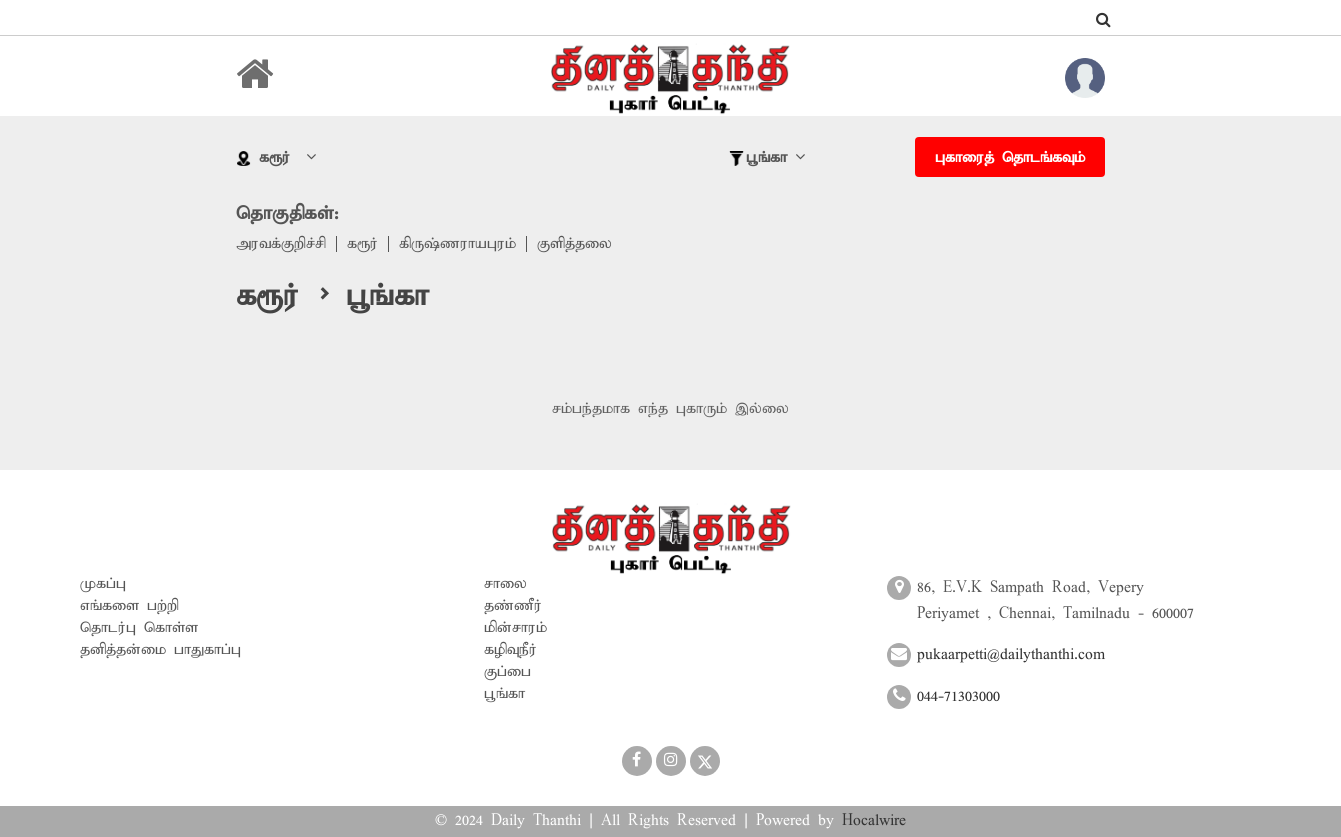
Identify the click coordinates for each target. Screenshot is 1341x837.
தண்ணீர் (513, 606)
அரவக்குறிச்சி (281, 244)
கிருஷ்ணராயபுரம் (457, 244)
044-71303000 (958, 697)
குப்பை (507, 672)
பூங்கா (504, 694)
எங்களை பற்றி (129, 606)
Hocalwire (874, 821)
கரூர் (362, 244)
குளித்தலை (574, 244)
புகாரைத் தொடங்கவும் (1010, 158)
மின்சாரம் (515, 628)
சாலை (505, 584)
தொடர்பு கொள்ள (139, 628)
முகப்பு (103, 584)
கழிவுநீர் (510, 650)
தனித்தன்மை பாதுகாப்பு (160, 650)
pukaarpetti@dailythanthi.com (1011, 655)
